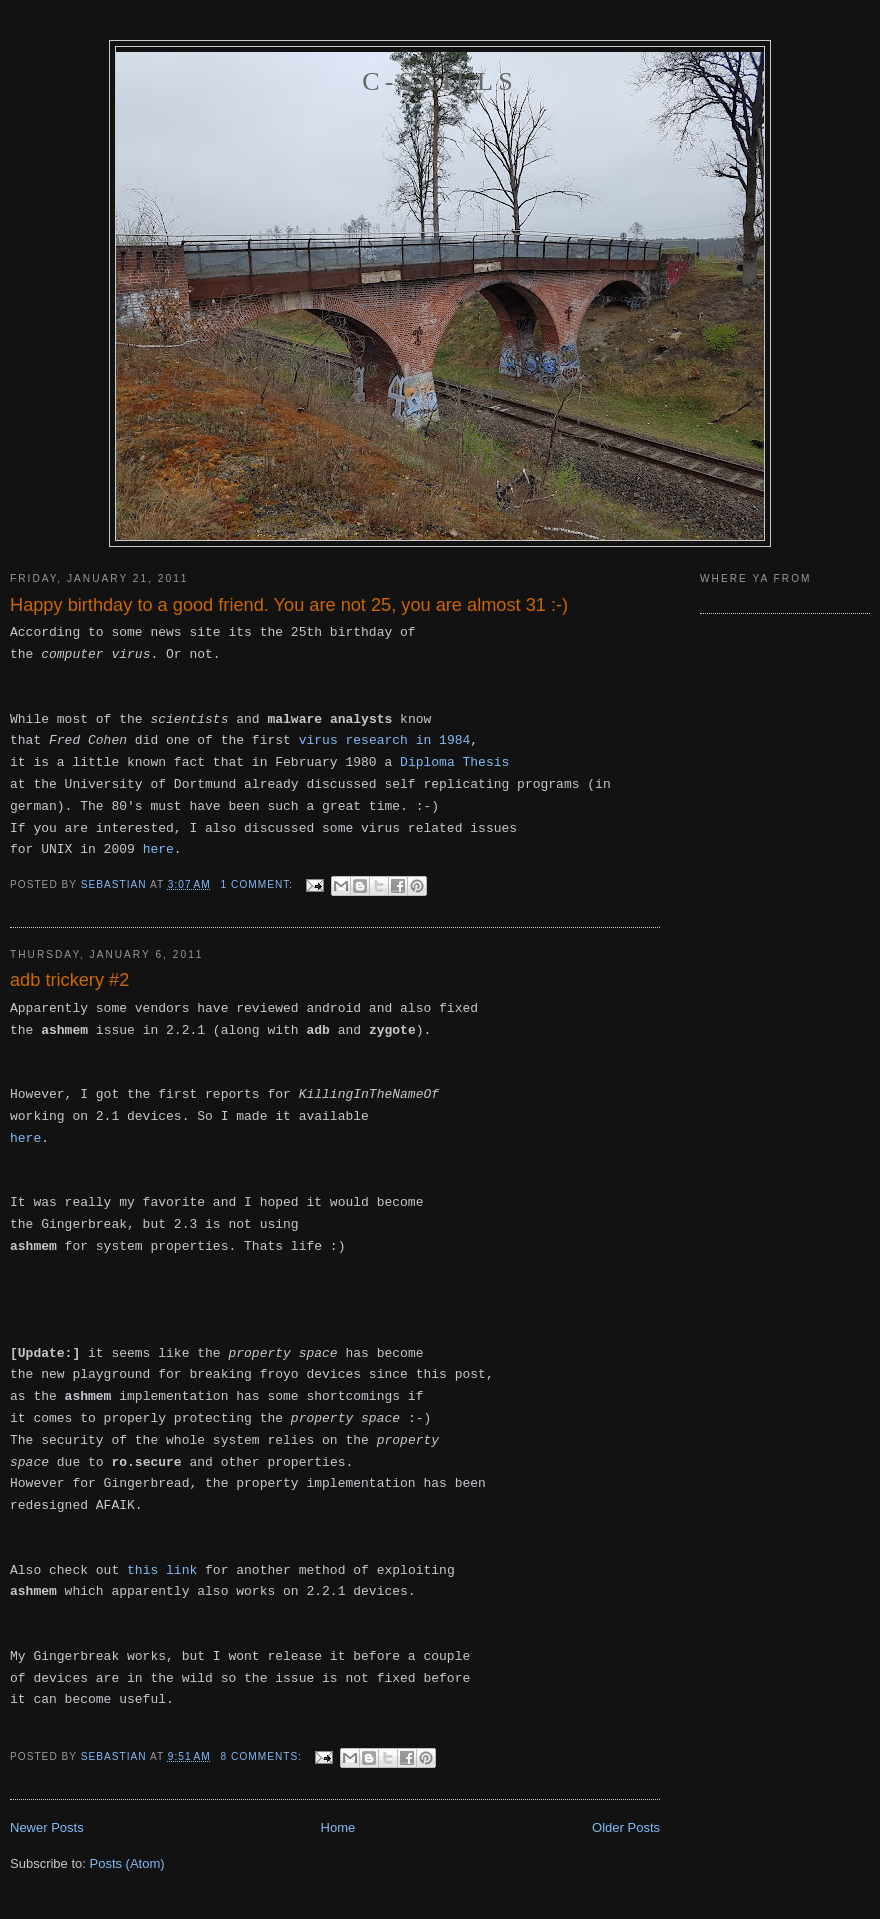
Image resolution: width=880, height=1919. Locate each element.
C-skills (440, 81)
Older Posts (626, 1827)
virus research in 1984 (385, 740)
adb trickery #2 (69, 980)
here (158, 849)
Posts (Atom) (127, 1863)
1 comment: (259, 884)
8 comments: (263, 1756)
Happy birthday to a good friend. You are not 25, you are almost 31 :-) (289, 605)
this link (162, 1570)
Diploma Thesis (454, 762)
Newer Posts (47, 1827)
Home (338, 1827)
